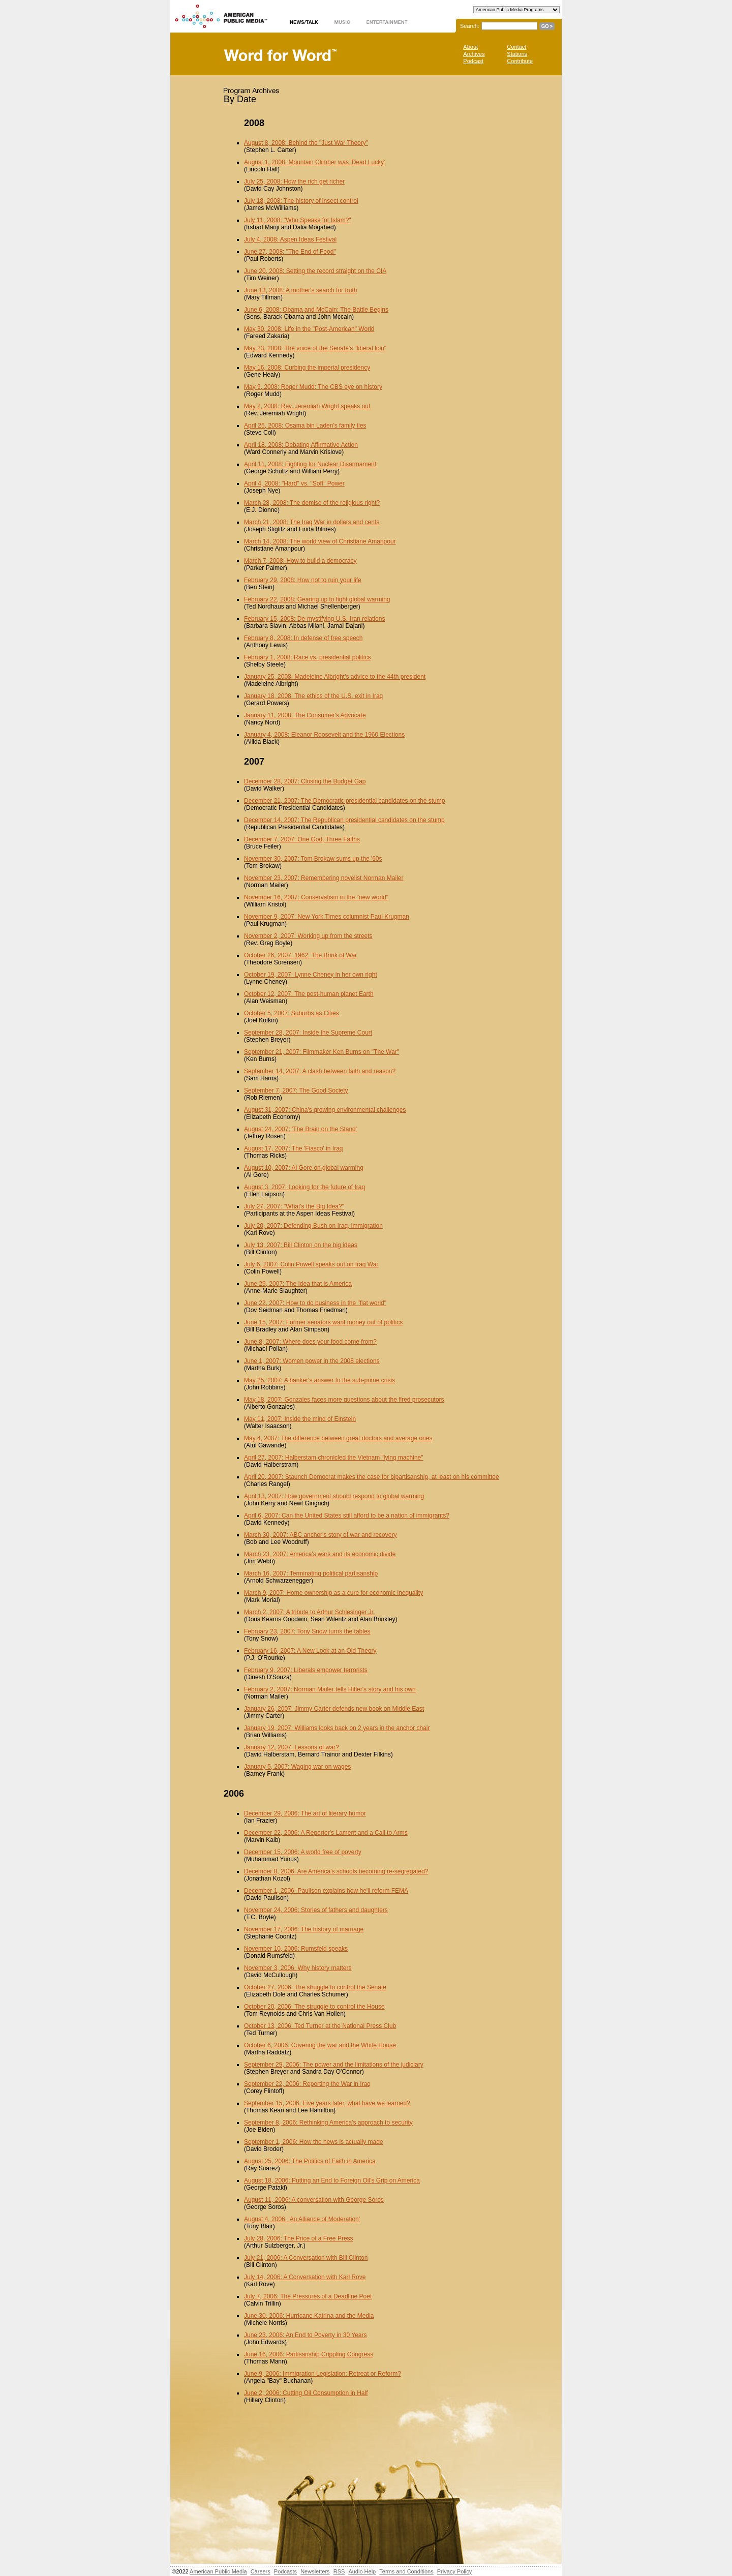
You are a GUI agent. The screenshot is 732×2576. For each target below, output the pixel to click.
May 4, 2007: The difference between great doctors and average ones (338, 1438)
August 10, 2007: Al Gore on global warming (303, 1167)
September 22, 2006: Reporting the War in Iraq (307, 2083)
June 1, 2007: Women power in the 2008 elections (312, 1361)
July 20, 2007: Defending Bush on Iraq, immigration (313, 1225)
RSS (339, 2571)
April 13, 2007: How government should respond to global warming (334, 1496)
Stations (517, 54)
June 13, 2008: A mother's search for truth (300, 290)
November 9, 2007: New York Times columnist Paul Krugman (326, 916)
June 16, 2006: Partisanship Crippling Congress (308, 2354)
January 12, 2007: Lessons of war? (291, 1747)
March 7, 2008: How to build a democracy (300, 560)
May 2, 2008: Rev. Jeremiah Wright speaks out (307, 406)
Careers (260, 2571)
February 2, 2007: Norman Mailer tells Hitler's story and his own (330, 1689)
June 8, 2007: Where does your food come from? (310, 1341)
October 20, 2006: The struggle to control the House (314, 2006)
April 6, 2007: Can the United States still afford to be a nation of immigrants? (346, 1515)
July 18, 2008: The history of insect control (301, 200)
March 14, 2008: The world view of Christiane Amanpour (320, 541)
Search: (469, 26)
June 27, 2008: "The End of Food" (290, 251)
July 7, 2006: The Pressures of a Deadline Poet (308, 2296)
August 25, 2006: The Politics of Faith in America (310, 2161)
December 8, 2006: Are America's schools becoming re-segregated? (336, 1871)
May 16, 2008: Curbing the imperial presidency (307, 367)
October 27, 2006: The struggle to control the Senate (315, 1987)
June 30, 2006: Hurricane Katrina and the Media (309, 2315)
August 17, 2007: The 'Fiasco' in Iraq (293, 1148)
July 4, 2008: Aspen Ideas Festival (290, 239)
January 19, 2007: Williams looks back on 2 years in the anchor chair (337, 1728)
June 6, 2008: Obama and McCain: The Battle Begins (316, 309)
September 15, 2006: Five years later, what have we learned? (327, 2103)
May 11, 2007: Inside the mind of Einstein (300, 1418)
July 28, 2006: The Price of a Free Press (298, 2238)
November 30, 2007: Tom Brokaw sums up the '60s (313, 858)
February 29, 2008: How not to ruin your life (302, 580)
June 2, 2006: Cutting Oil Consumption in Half (306, 2393)
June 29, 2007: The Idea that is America (298, 1283)
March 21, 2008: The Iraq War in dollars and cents (311, 522)
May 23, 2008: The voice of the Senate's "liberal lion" (315, 348)
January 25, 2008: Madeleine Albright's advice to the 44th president (334, 676)
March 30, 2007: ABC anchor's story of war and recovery (320, 1534)
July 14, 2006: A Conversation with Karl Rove (304, 2277)
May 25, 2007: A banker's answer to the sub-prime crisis (319, 1380)
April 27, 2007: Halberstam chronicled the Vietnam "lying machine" (333, 1457)
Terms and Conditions (406, 2571)
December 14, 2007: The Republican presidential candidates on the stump (344, 820)
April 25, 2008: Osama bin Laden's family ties (305, 425)
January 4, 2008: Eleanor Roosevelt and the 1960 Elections (324, 734)
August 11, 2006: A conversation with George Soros (314, 2199)
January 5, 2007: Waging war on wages (297, 1766)
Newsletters (314, 2571)
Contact (516, 47)
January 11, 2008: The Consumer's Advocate (305, 715)
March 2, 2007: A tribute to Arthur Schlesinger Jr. (309, 1612)
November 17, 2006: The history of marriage (303, 1929)
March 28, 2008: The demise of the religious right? (312, 502)
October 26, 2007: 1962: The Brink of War (300, 955)
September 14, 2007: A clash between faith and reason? (319, 1071)
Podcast (473, 61)
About (470, 47)
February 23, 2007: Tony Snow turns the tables (307, 1631)
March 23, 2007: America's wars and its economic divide (319, 1554)
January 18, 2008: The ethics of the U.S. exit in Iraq (313, 696)
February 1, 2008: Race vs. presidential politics (307, 657)
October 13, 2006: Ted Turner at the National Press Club (320, 2025)
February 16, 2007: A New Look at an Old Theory (310, 1650)
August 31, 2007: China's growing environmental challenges (325, 1109)
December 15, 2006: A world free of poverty (302, 1852)
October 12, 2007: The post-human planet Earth (309, 993)
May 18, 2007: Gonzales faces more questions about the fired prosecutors (344, 1399)
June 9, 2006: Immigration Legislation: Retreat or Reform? (322, 2373)
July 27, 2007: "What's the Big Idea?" (294, 1206)
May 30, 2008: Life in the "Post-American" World (309, 328)
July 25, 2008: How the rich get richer (294, 181)
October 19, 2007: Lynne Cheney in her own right (310, 974)
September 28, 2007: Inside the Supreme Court (308, 1032)
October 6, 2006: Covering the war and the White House (320, 2045)
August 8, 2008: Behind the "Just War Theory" (306, 142)
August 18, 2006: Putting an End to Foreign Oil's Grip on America (332, 2180)
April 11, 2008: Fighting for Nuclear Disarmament (310, 464)
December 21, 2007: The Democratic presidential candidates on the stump (344, 800)
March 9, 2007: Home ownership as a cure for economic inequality (333, 1592)
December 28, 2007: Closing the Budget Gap (304, 781)
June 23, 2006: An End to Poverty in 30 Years (305, 2335)
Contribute (520, 61)
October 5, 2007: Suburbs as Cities (291, 1013)
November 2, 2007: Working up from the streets (308, 936)
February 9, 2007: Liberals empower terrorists (306, 1670)
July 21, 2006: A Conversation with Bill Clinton (306, 2257)
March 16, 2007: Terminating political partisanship (311, 1573)
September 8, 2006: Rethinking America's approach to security (328, 2122)
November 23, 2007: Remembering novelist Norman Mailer (323, 878)
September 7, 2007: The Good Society (296, 1090)
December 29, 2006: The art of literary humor (305, 1813)
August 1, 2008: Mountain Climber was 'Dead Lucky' (314, 162)
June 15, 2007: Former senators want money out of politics (323, 1322)
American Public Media (218, 2571)
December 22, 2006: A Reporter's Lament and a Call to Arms (326, 1832)
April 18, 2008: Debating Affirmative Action (301, 444)
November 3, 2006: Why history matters (297, 1968)
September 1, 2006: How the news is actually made (313, 2141)
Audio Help (362, 2571)
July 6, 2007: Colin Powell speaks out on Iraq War (311, 1264)
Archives (473, 54)
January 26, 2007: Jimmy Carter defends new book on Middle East (334, 1708)
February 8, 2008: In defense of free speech (303, 638)
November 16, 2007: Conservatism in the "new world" (316, 897)
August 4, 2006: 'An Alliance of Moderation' (302, 2219)
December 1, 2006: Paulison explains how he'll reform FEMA (326, 1890)
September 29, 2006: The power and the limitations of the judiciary (333, 2064)
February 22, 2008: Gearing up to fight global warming (317, 599)
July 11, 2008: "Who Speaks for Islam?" (297, 220)
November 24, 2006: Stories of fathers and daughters (316, 1910)
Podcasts (285, 2571)
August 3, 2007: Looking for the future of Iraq (304, 1187)
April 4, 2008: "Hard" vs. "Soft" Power (294, 483)
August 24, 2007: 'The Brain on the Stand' (300, 1129)
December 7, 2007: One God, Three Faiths (302, 839)
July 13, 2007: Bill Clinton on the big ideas (300, 1245)
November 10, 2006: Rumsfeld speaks (296, 1948)
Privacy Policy (454, 2571)
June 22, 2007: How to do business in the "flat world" (315, 1303)
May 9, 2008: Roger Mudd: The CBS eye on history (313, 386)
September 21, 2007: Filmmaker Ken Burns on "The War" (321, 1051)
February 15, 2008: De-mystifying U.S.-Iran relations (314, 618)
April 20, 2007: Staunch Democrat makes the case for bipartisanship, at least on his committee (371, 1476)
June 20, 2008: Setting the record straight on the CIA (315, 271)
